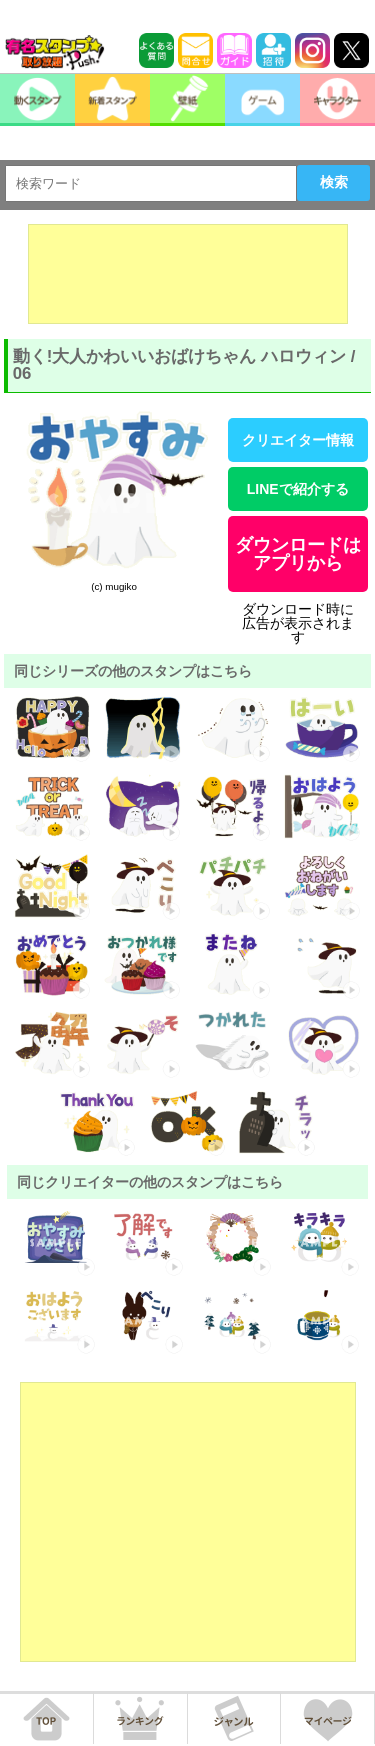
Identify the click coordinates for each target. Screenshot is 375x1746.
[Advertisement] (188, 274)
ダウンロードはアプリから (298, 554)
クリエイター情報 (298, 440)
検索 (334, 182)
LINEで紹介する (298, 489)
